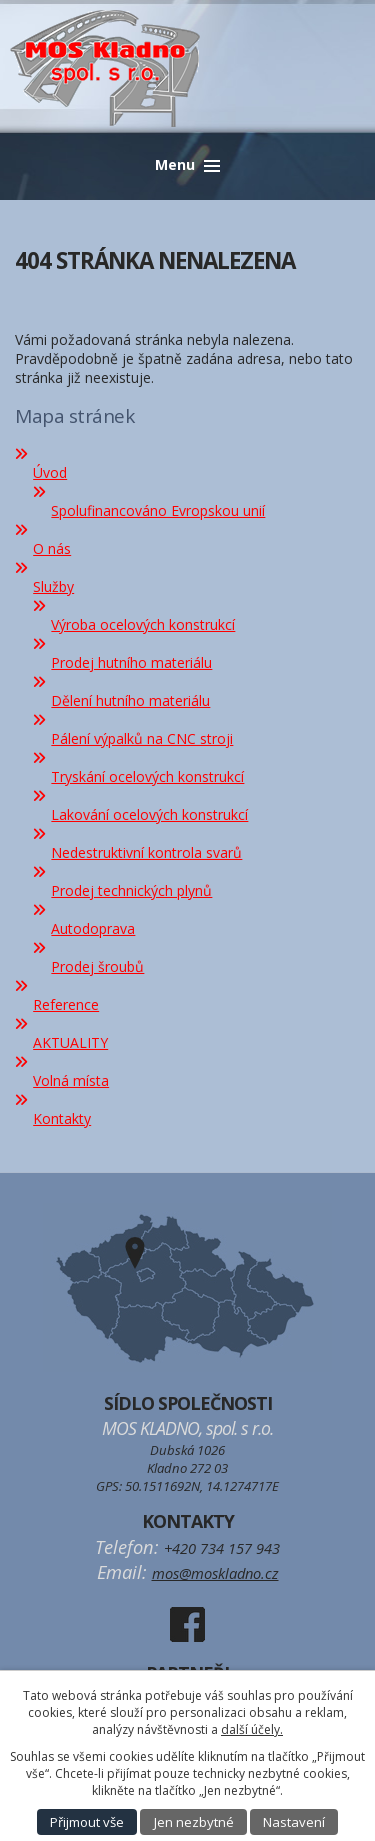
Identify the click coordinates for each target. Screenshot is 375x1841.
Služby (53, 586)
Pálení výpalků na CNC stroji (142, 738)
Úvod (50, 472)
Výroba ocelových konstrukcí (143, 624)
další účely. (252, 1729)
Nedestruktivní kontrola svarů (146, 852)
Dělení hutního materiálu (130, 700)
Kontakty (62, 1118)
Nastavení (294, 1822)
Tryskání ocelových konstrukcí (147, 776)
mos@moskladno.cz (215, 1573)
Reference (66, 1004)
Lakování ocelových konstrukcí (149, 814)
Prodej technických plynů (131, 890)
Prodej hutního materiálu (131, 662)
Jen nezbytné (194, 1822)
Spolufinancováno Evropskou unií (158, 510)
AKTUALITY (70, 1042)
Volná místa (71, 1080)
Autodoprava (93, 928)
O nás (52, 548)
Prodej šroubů (97, 966)
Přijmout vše (87, 1822)
